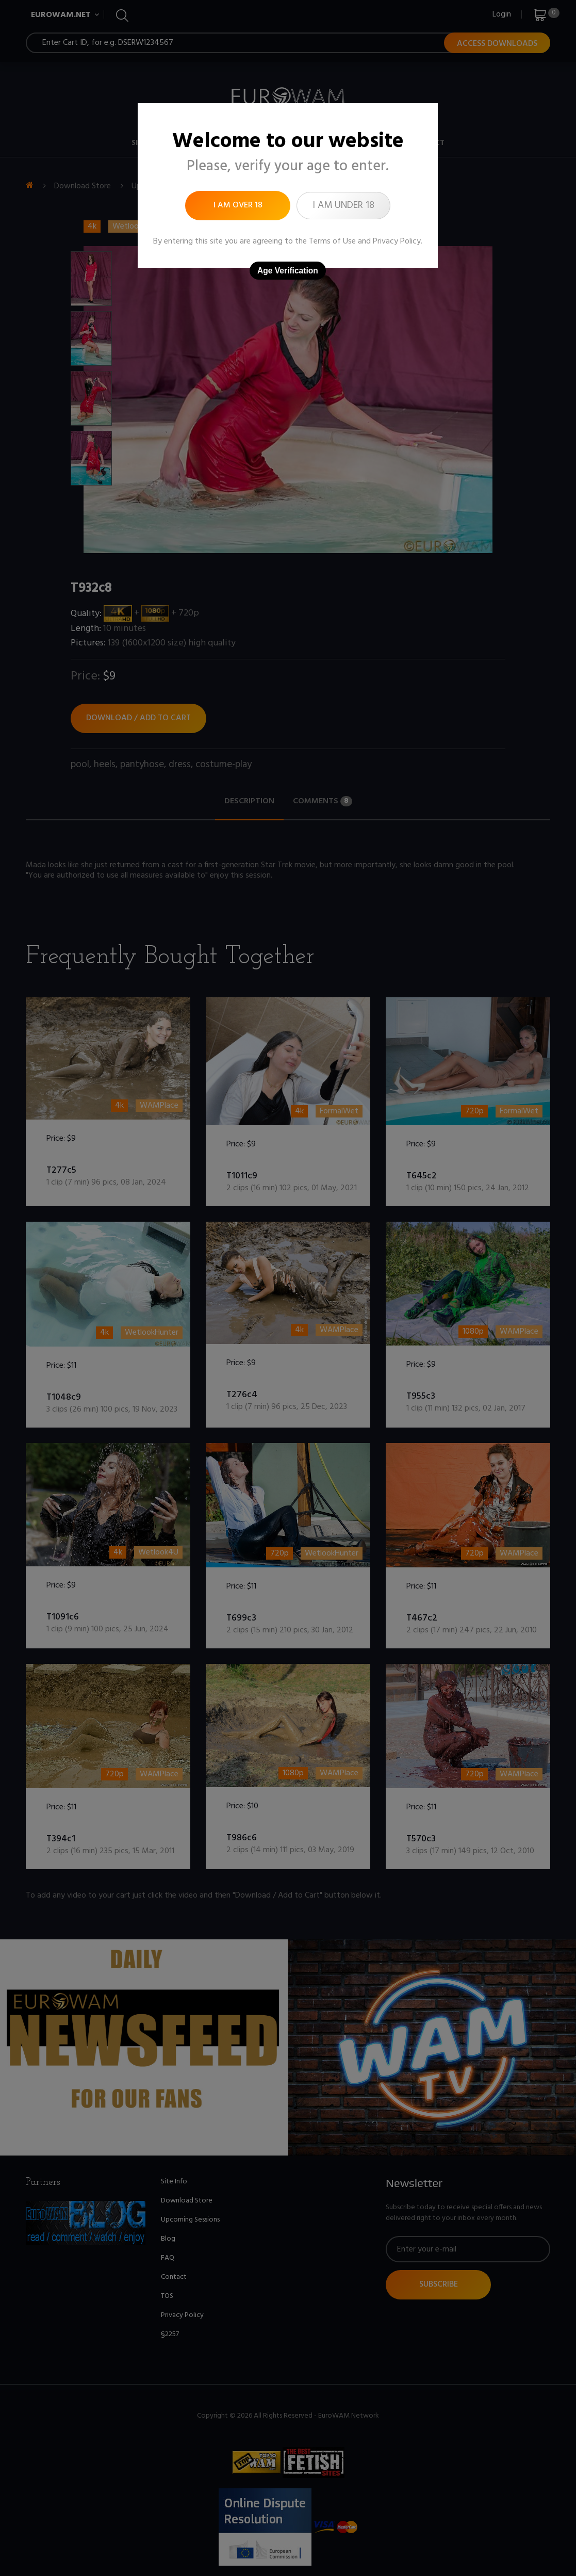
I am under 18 (343, 205)
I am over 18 (237, 205)
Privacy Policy (397, 241)
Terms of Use (332, 241)
